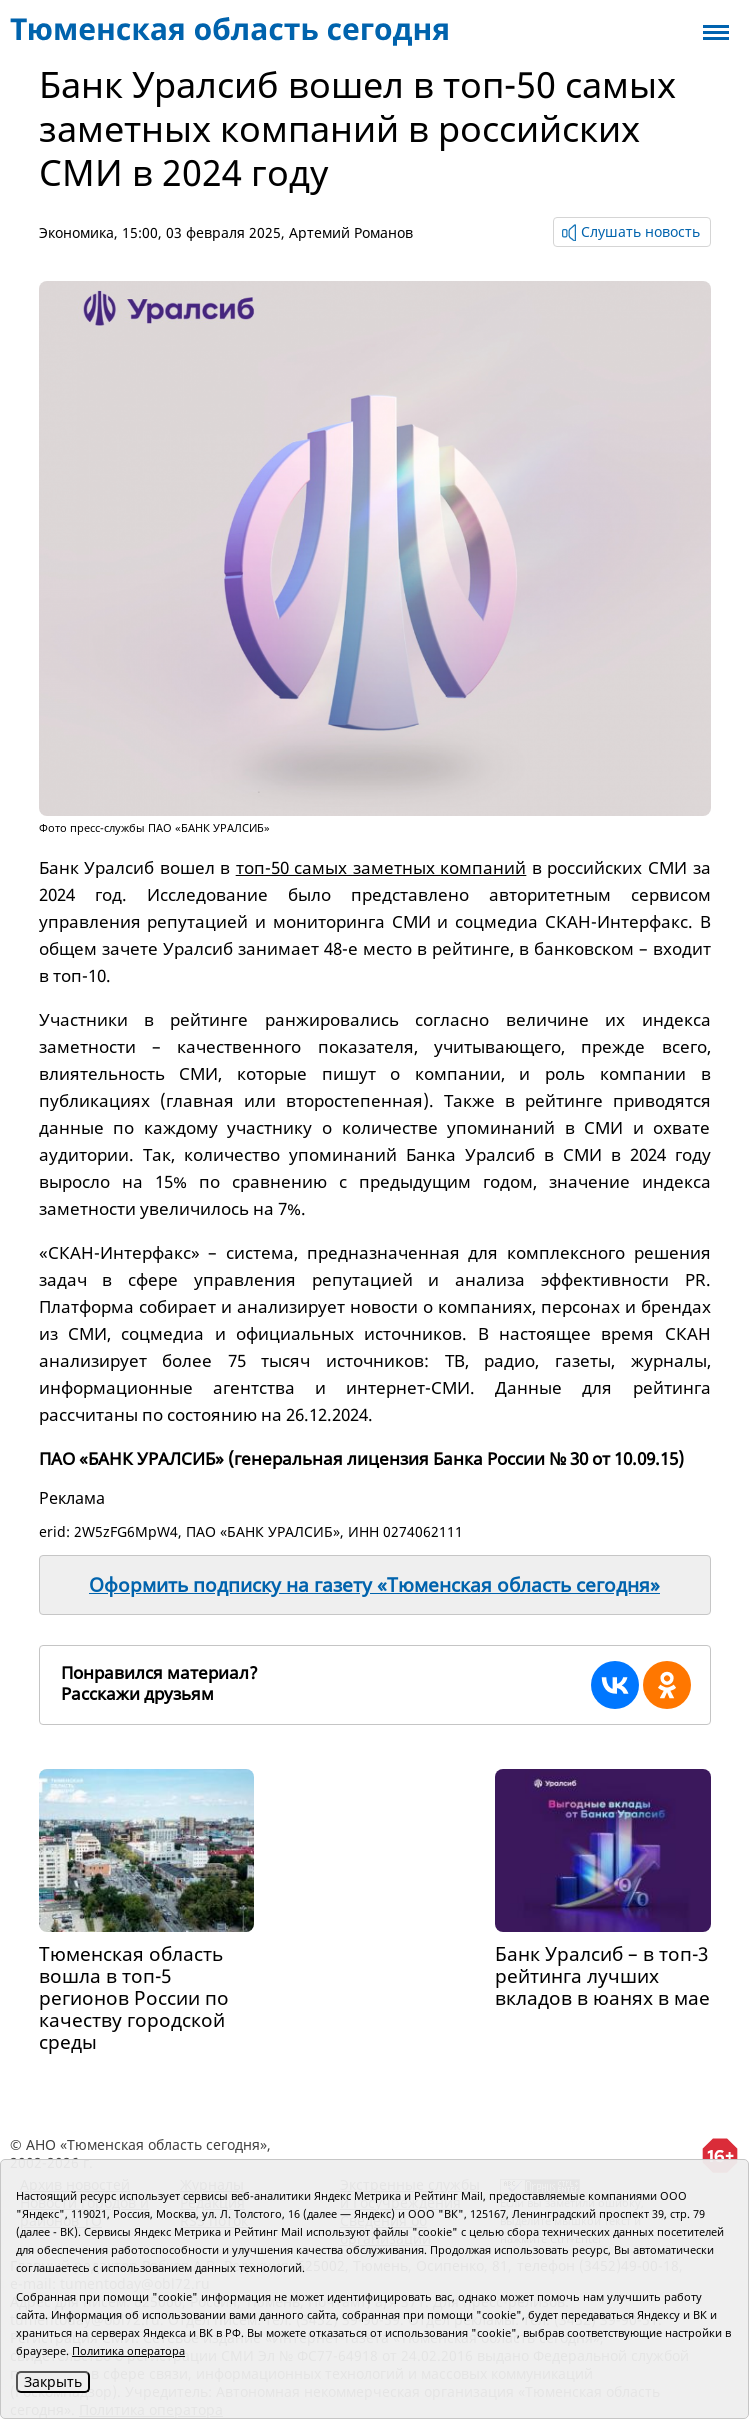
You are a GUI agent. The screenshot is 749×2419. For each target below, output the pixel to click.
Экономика (76, 232)
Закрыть (53, 2381)
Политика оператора (128, 2350)
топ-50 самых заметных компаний (381, 867)
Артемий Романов (351, 232)
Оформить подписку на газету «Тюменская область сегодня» (374, 1585)
